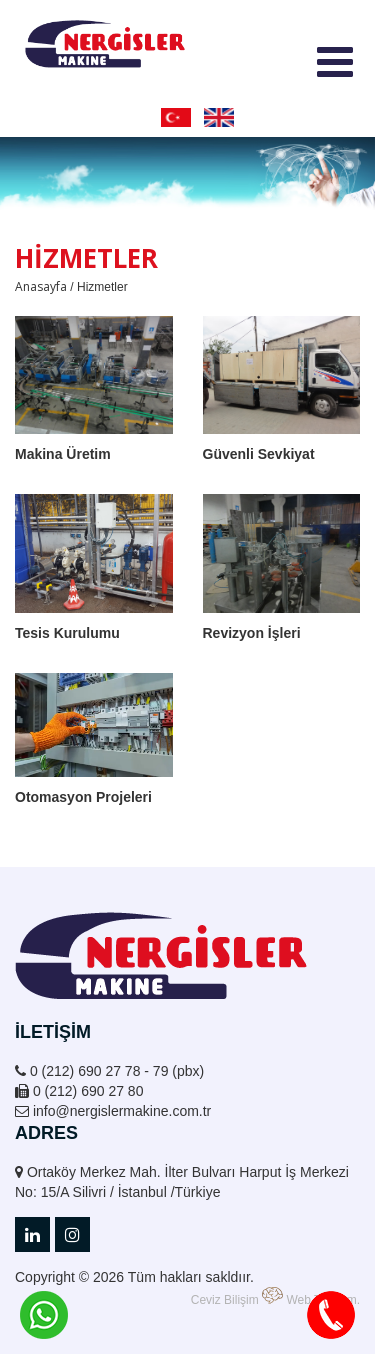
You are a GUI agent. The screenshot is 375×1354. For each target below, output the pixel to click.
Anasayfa (41, 286)
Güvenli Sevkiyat (259, 454)
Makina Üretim (63, 454)
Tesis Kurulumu (67, 633)
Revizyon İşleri (252, 633)
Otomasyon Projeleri (83, 797)
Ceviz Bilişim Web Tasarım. (275, 1297)
